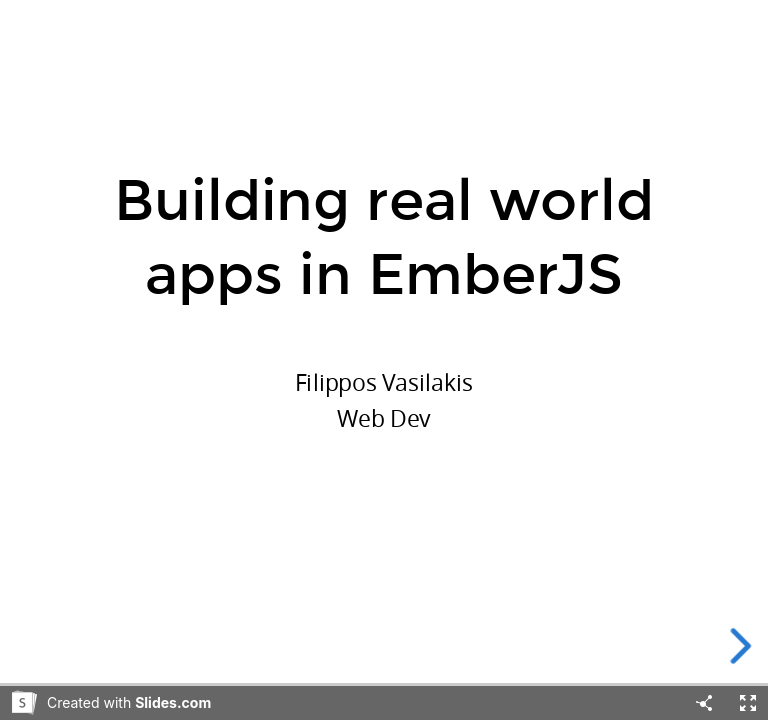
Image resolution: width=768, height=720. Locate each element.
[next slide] (747, 646)
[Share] (704, 703)
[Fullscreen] (748, 703)
